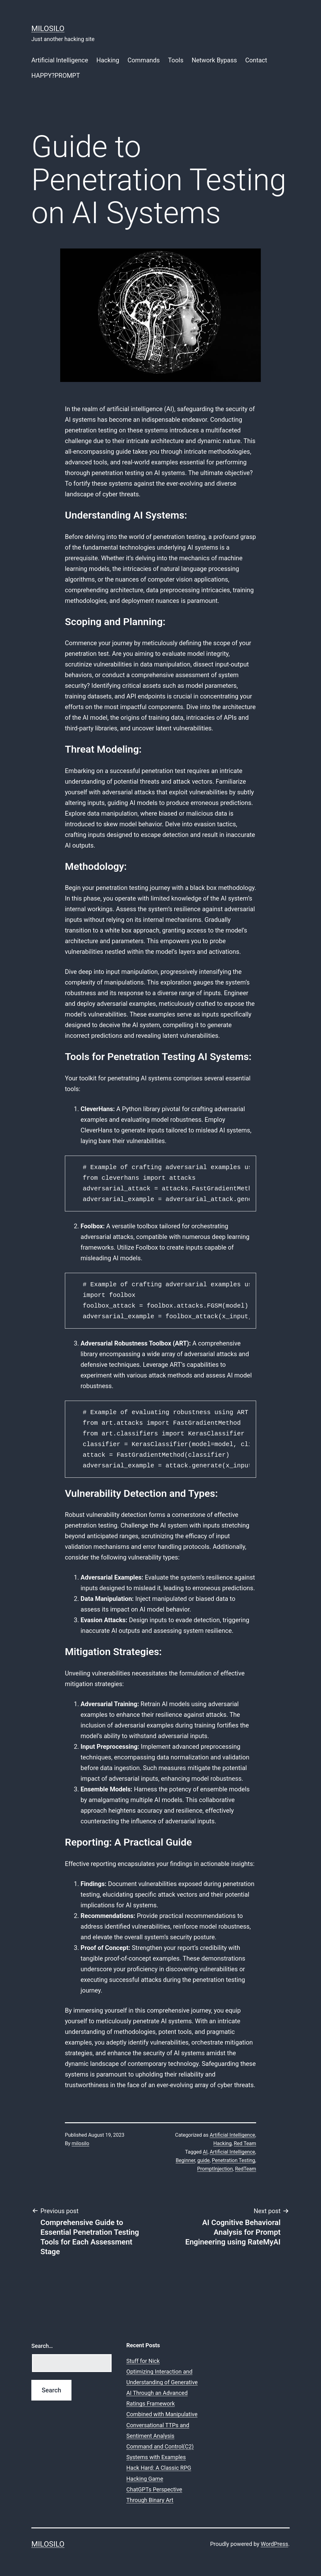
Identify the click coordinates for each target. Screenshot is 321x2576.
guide (203, 2160)
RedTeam (245, 2169)
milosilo (80, 2143)
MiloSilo (48, 28)
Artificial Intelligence (59, 60)
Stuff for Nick (143, 2361)
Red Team (245, 2143)
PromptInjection (215, 2169)
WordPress (274, 2544)
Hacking (107, 60)
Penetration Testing (233, 2160)
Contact (256, 60)
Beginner (185, 2160)
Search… (42, 2346)
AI (205, 2152)
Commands (144, 60)
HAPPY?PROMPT (55, 75)
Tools (175, 60)
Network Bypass (214, 60)
